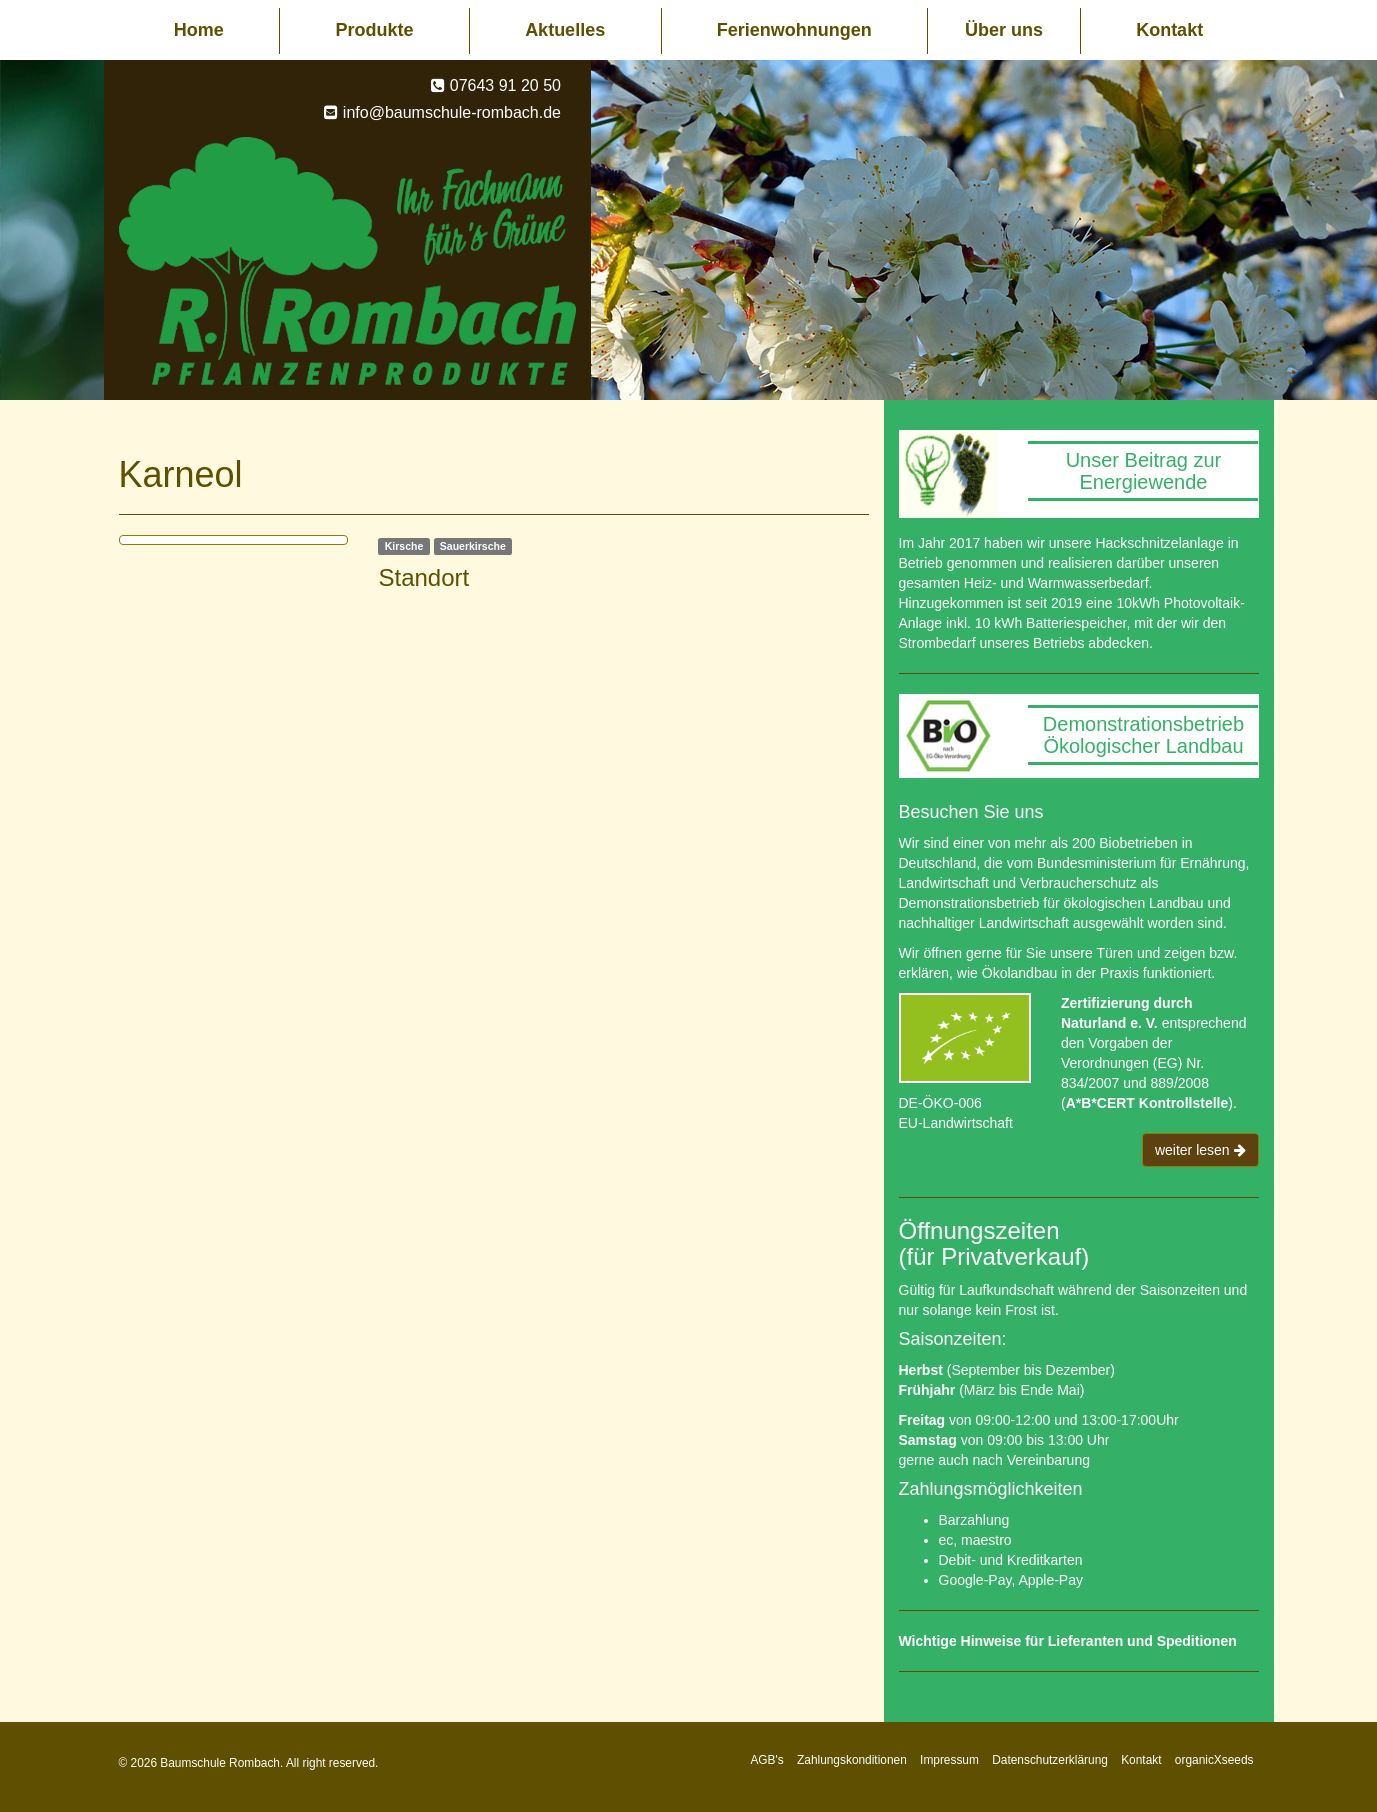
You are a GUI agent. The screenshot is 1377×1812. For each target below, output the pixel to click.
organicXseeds (1214, 1760)
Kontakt (1169, 30)
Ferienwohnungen (794, 30)
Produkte (374, 30)
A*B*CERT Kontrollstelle (1147, 1103)
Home (199, 30)
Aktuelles (565, 30)
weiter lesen (1200, 1150)
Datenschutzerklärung (1050, 1760)
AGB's (766, 1760)
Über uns (1004, 30)
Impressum (949, 1760)
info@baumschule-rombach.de (452, 112)
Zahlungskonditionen (852, 1760)
